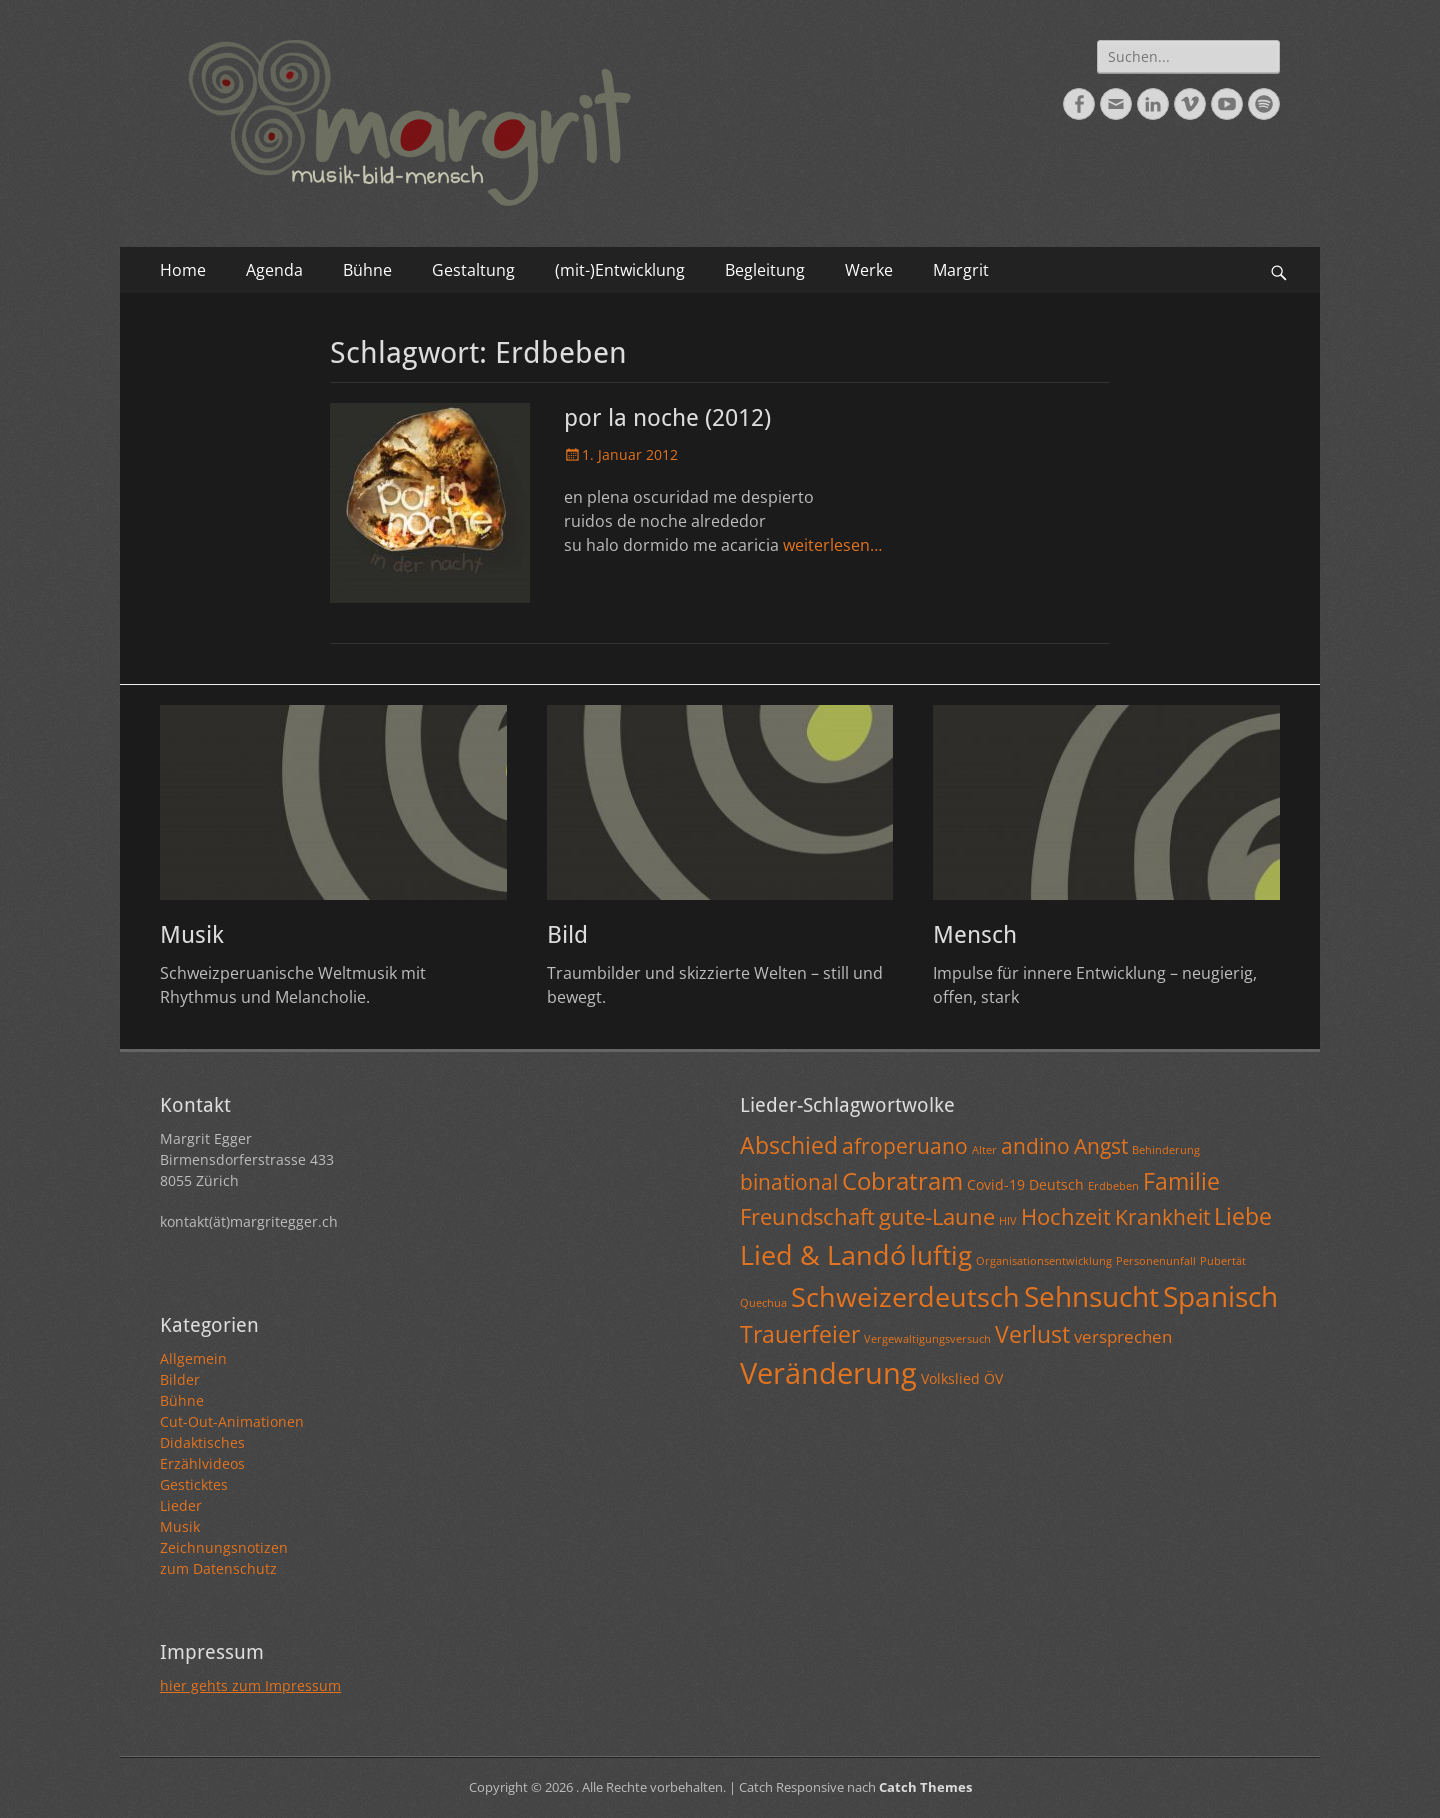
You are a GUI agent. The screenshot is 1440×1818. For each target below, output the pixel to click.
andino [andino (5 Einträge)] (1035, 1146)
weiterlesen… (832, 545)
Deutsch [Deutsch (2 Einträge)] (1056, 1184)
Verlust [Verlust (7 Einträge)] (1032, 1334)
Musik (192, 935)
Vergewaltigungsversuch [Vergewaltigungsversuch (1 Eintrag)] (927, 1339)
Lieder (181, 1505)
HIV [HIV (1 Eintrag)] (1008, 1221)
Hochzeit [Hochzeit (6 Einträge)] (1066, 1216)
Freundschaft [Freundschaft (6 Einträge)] (807, 1216)
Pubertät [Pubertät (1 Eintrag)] (1223, 1261)
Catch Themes (925, 1787)
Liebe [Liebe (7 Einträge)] (1243, 1216)
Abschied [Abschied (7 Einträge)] (789, 1145)
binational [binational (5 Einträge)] (789, 1182)
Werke (869, 270)
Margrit (961, 270)
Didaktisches (202, 1442)
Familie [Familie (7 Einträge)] (1181, 1181)
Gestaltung (473, 270)
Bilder (180, 1379)
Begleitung (765, 270)
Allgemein (193, 1358)
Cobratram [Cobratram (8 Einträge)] (902, 1180)
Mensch (975, 935)
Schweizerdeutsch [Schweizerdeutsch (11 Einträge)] (905, 1296)
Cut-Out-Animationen (232, 1421)
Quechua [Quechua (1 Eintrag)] (763, 1303)
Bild (567, 935)
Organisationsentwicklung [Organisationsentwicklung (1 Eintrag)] (1044, 1261)
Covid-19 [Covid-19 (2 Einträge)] (996, 1184)
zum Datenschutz (218, 1568)
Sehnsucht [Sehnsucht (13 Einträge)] (1091, 1296)
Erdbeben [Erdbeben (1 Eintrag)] (1113, 1186)
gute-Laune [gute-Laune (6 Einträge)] (937, 1216)
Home (183, 270)
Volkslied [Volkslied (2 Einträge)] (950, 1378)
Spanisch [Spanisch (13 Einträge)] (1220, 1296)
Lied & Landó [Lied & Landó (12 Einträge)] (823, 1254)
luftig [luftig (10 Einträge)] (941, 1255)
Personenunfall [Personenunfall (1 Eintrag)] (1156, 1261)
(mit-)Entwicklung (620, 270)
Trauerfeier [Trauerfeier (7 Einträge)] (800, 1334)
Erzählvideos (202, 1463)
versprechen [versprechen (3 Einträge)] (1123, 1336)
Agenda (274, 270)
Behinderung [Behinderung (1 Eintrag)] (1166, 1150)
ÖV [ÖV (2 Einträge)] (993, 1378)
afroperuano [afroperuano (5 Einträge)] (905, 1146)
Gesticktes (194, 1484)
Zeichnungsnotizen (224, 1547)
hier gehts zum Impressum (250, 1685)
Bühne (367, 270)
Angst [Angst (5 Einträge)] (1101, 1146)
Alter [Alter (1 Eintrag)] (984, 1150)
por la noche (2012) (667, 418)
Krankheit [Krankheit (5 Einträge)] (1162, 1217)
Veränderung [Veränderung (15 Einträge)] (828, 1373)
